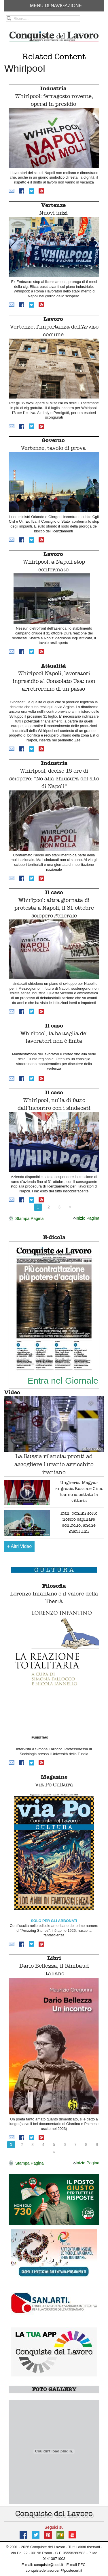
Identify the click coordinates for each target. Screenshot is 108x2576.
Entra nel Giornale (63, 1380)
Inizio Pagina (86, 1218)
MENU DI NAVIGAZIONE (56, 5)
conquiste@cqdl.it (48, 2565)
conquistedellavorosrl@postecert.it (54, 2570)
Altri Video (19, 1546)
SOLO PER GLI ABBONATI (54, 1921)
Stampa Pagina (26, 1218)
